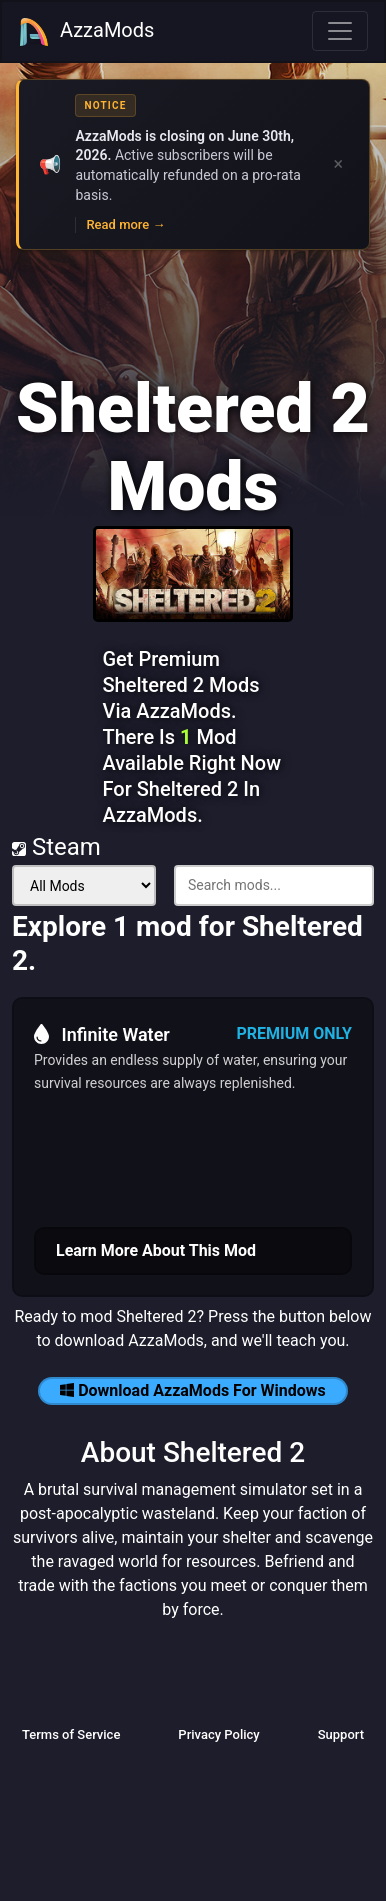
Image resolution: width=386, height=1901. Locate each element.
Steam (56, 847)
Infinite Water (102, 1034)
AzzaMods (86, 32)
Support (341, 1734)
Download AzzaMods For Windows (193, 1390)
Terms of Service (71, 1734)
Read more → (125, 224)
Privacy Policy (218, 1734)
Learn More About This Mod (156, 1250)
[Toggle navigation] (340, 31)
